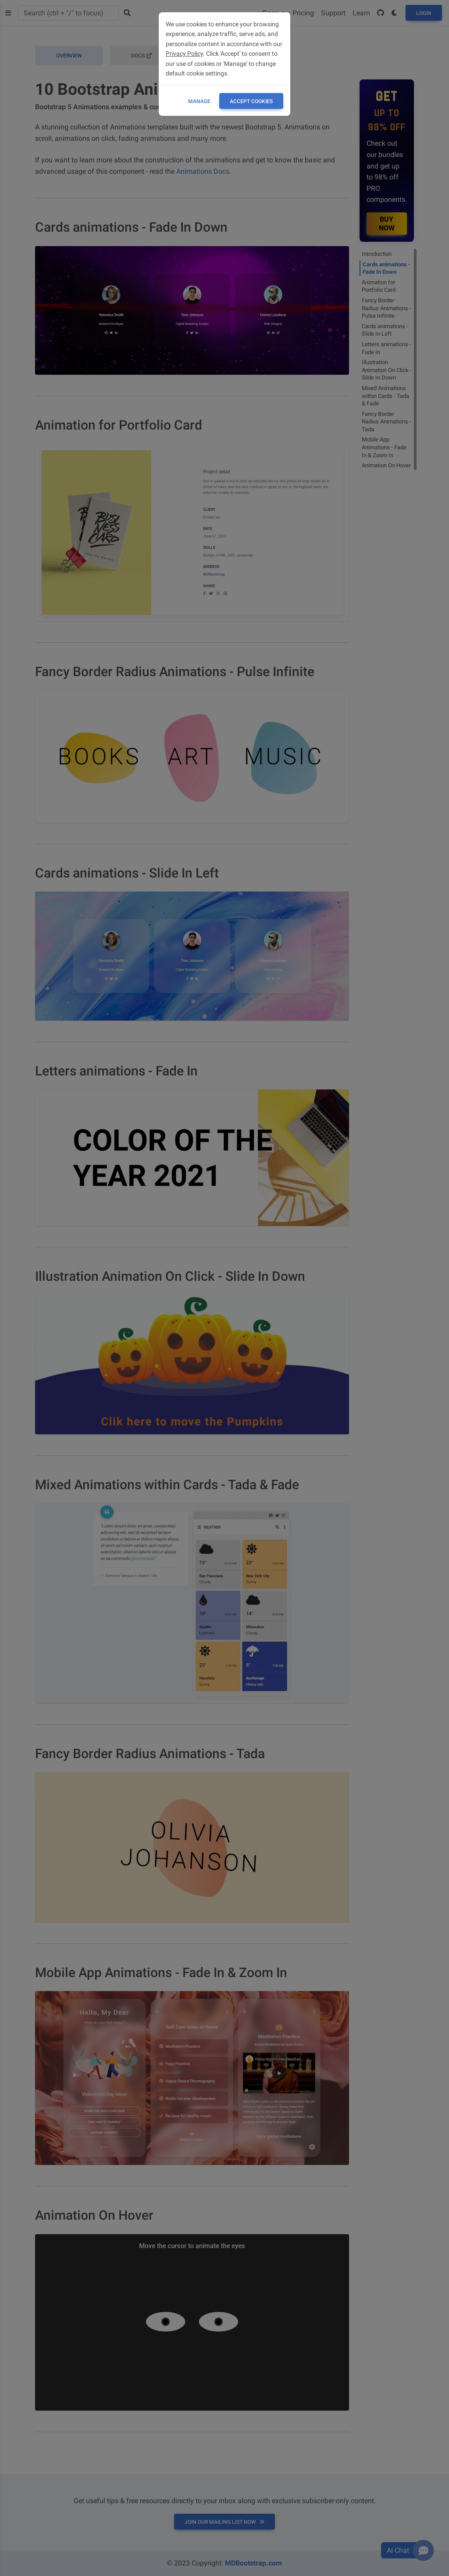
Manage (199, 101)
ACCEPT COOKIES (251, 101)
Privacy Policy (184, 53)
